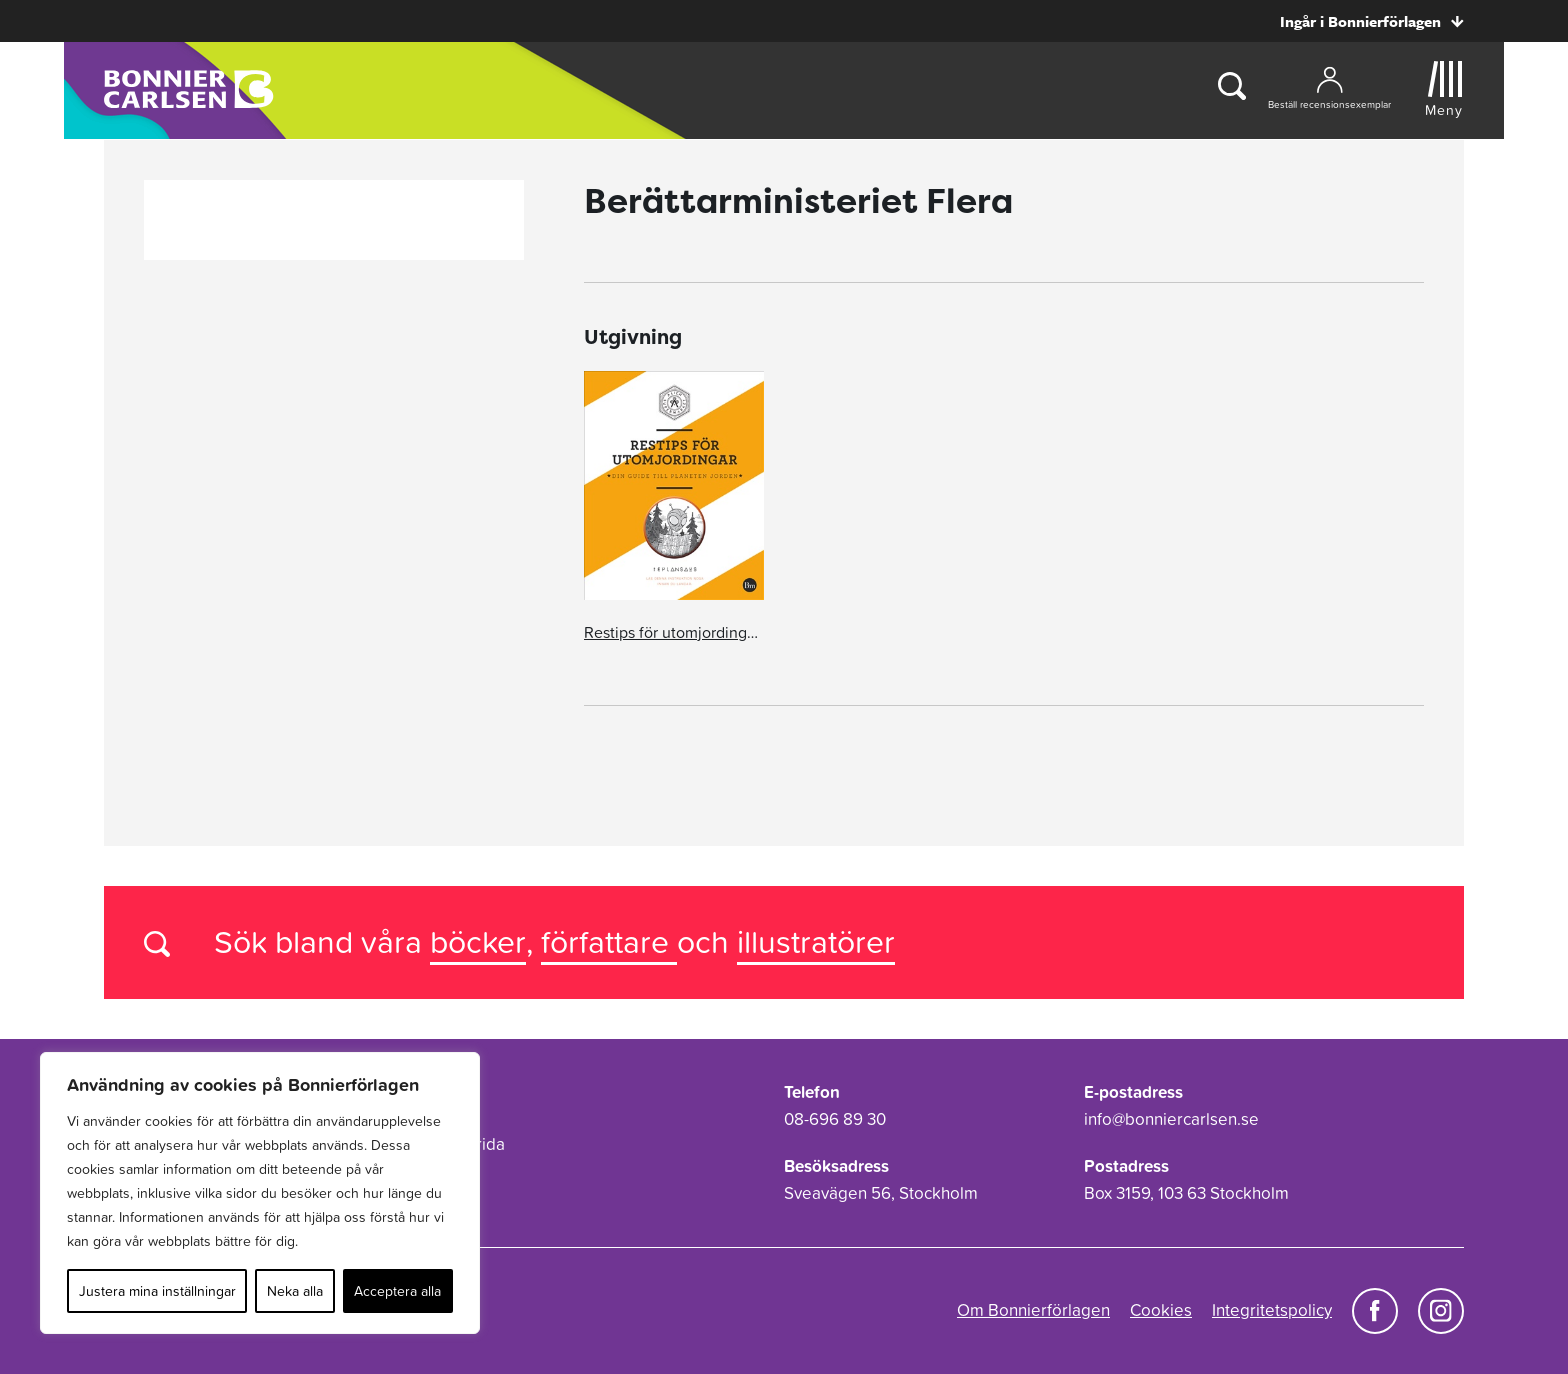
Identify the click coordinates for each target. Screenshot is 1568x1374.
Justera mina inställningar (157, 1291)
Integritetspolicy (1272, 1310)
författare (609, 941)
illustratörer (816, 941)
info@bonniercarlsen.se (1171, 1119)
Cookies (1161, 1310)
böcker (478, 941)
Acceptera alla (397, 1291)
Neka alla (295, 1291)
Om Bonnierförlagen (1033, 1310)
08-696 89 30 (835, 1119)
